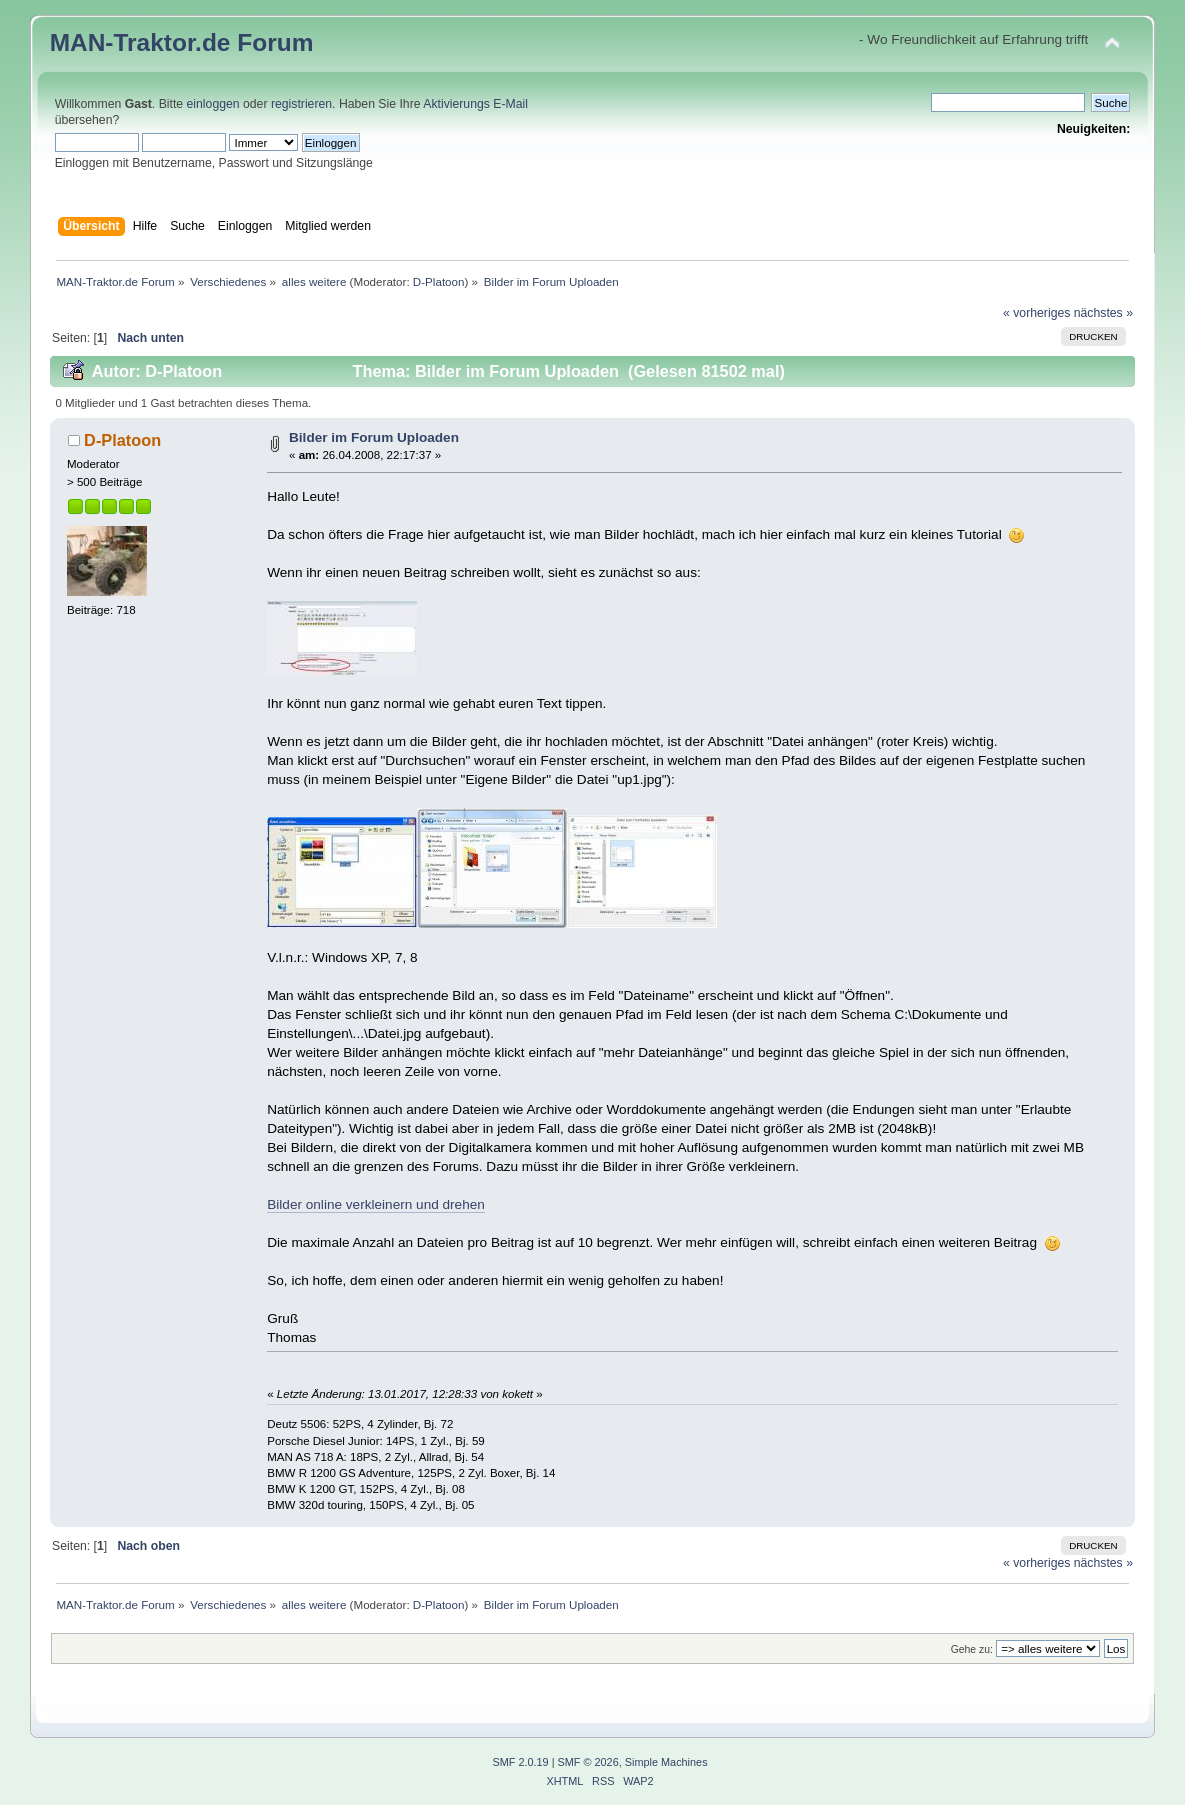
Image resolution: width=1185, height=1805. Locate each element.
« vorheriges (1036, 313)
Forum (275, 42)
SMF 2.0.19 (520, 1762)
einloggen (213, 104)
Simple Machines (666, 1762)
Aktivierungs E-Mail (475, 104)
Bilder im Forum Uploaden (374, 437)
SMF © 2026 (588, 1762)
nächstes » (1103, 313)
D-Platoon (439, 281)
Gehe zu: (972, 1649)
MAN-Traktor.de (140, 42)
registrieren (301, 104)
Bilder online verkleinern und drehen (376, 1204)
